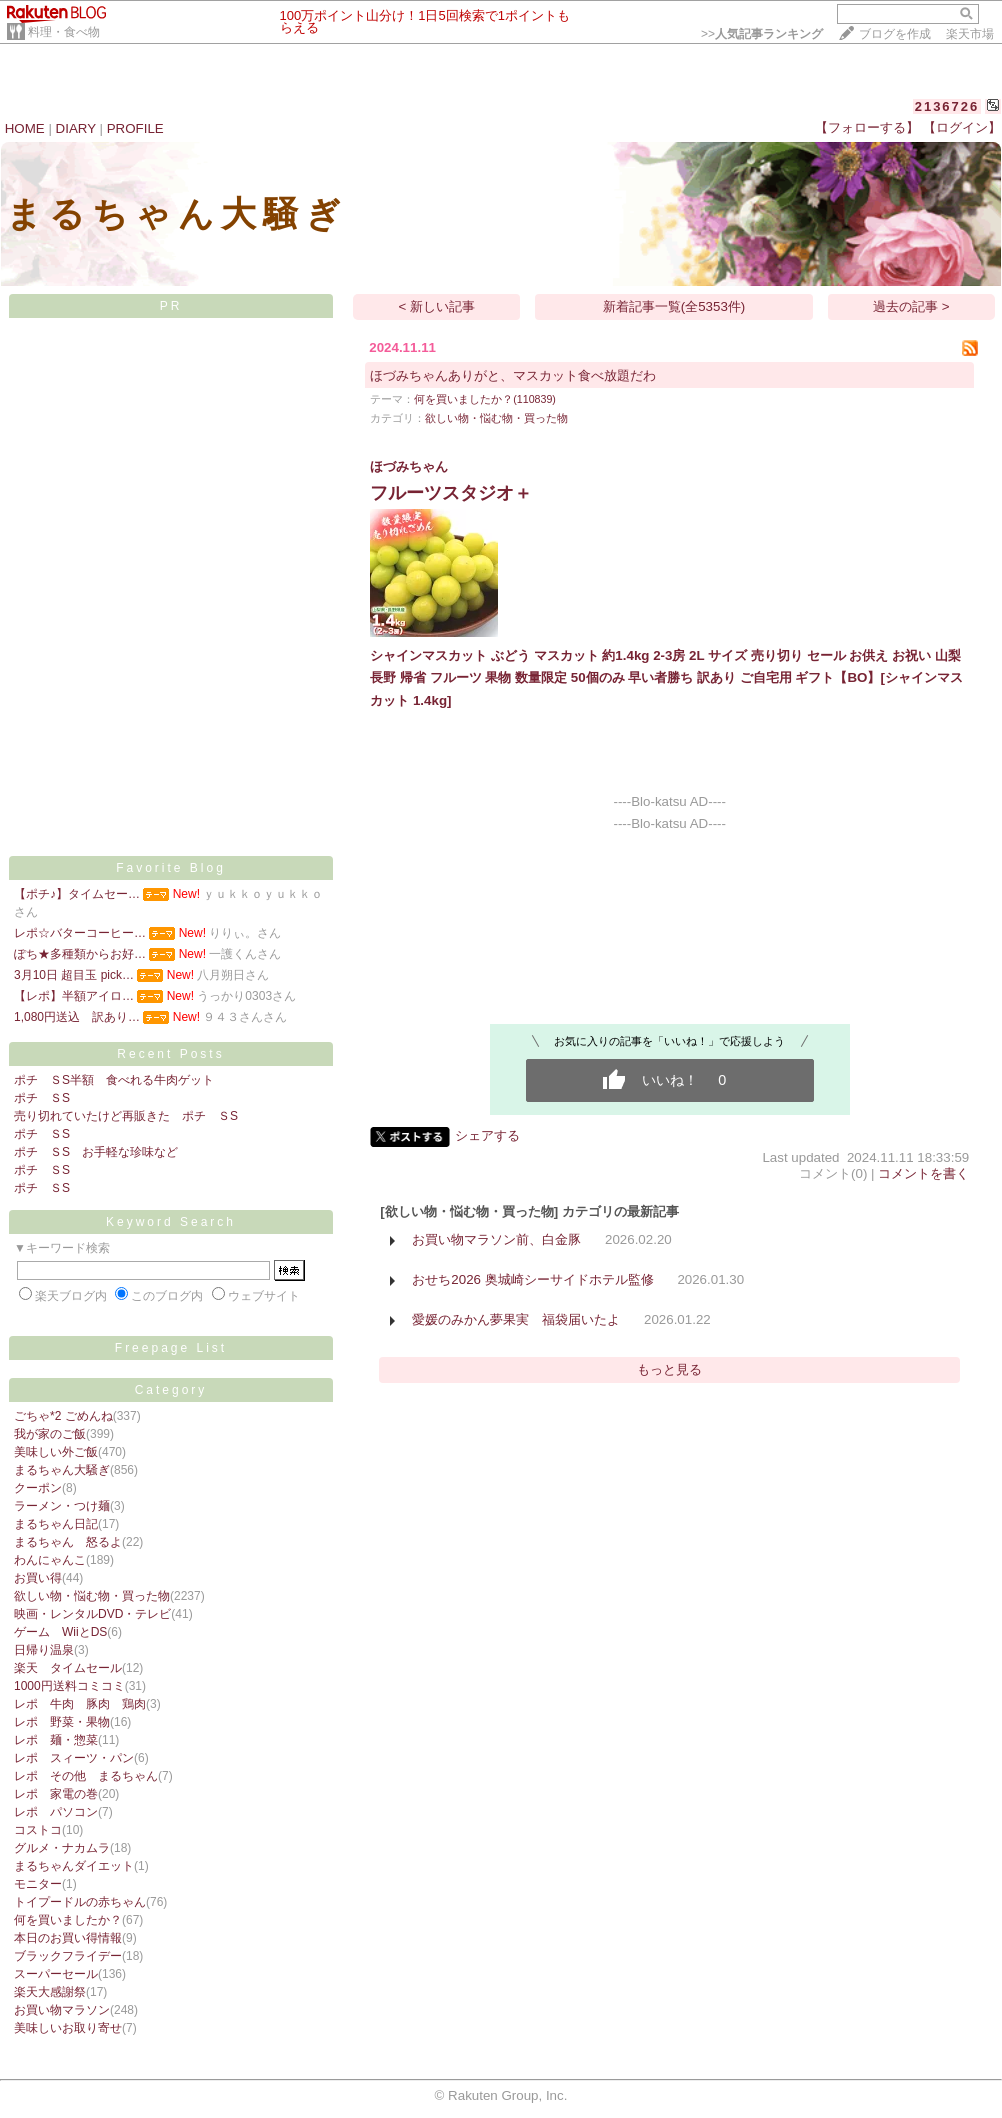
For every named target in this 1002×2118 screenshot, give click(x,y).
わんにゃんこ (50, 1560)
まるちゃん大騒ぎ (62, 1470)
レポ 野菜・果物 (62, 1722)
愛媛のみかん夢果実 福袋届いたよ (516, 1319)
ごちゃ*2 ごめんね (63, 1416)
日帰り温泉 (44, 1650)
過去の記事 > (911, 306)
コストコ (38, 1830)
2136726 (947, 106)
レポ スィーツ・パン (74, 1758)
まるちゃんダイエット (74, 1866)
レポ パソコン (56, 1812)
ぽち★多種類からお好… (80, 954)
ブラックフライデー (68, 1956)
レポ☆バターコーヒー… (80, 933)
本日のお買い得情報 (68, 1938)
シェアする (487, 1135)
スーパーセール (56, 1974)
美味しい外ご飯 (56, 1452)
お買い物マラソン (62, 2010)
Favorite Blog (171, 868)
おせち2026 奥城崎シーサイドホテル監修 (532, 1279)
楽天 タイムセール (68, 1668)
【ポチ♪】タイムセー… (77, 894)
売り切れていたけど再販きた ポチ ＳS (126, 1116)
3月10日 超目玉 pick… (74, 975)
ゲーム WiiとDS (60, 1632)
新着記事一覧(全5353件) (674, 306)
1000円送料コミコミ (69, 1686)
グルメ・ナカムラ (62, 1848)
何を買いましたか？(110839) (485, 399)
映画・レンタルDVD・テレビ (92, 1614)
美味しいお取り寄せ (68, 2028)
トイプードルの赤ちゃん (80, 1902)
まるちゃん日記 (56, 1524)
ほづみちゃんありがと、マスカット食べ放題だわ (513, 375)
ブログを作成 (895, 34)
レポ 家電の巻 (56, 1794)
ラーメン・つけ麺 (62, 1506)
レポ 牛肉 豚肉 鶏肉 (80, 1704)
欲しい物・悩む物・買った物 (92, 1596)
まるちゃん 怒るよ (68, 1542)
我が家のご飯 (50, 1434)
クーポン (38, 1488)
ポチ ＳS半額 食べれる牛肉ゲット (114, 1080)
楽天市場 (970, 34)
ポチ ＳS (42, 1098)
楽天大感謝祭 (50, 1992)
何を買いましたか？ (68, 1920)
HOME (25, 128)
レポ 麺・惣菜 (56, 1740)
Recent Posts (170, 1054)
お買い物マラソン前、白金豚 (496, 1239)
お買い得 (38, 1578)
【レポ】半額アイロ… (74, 996)
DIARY (76, 128)
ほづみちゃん (409, 466)
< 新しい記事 (437, 306)
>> (762, 34)
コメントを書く (923, 1173)
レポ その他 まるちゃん (86, 1776)
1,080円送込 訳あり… (77, 1017)
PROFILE (135, 128)
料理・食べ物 (64, 32)
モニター (38, 1884)
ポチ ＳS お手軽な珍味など (96, 1152)
